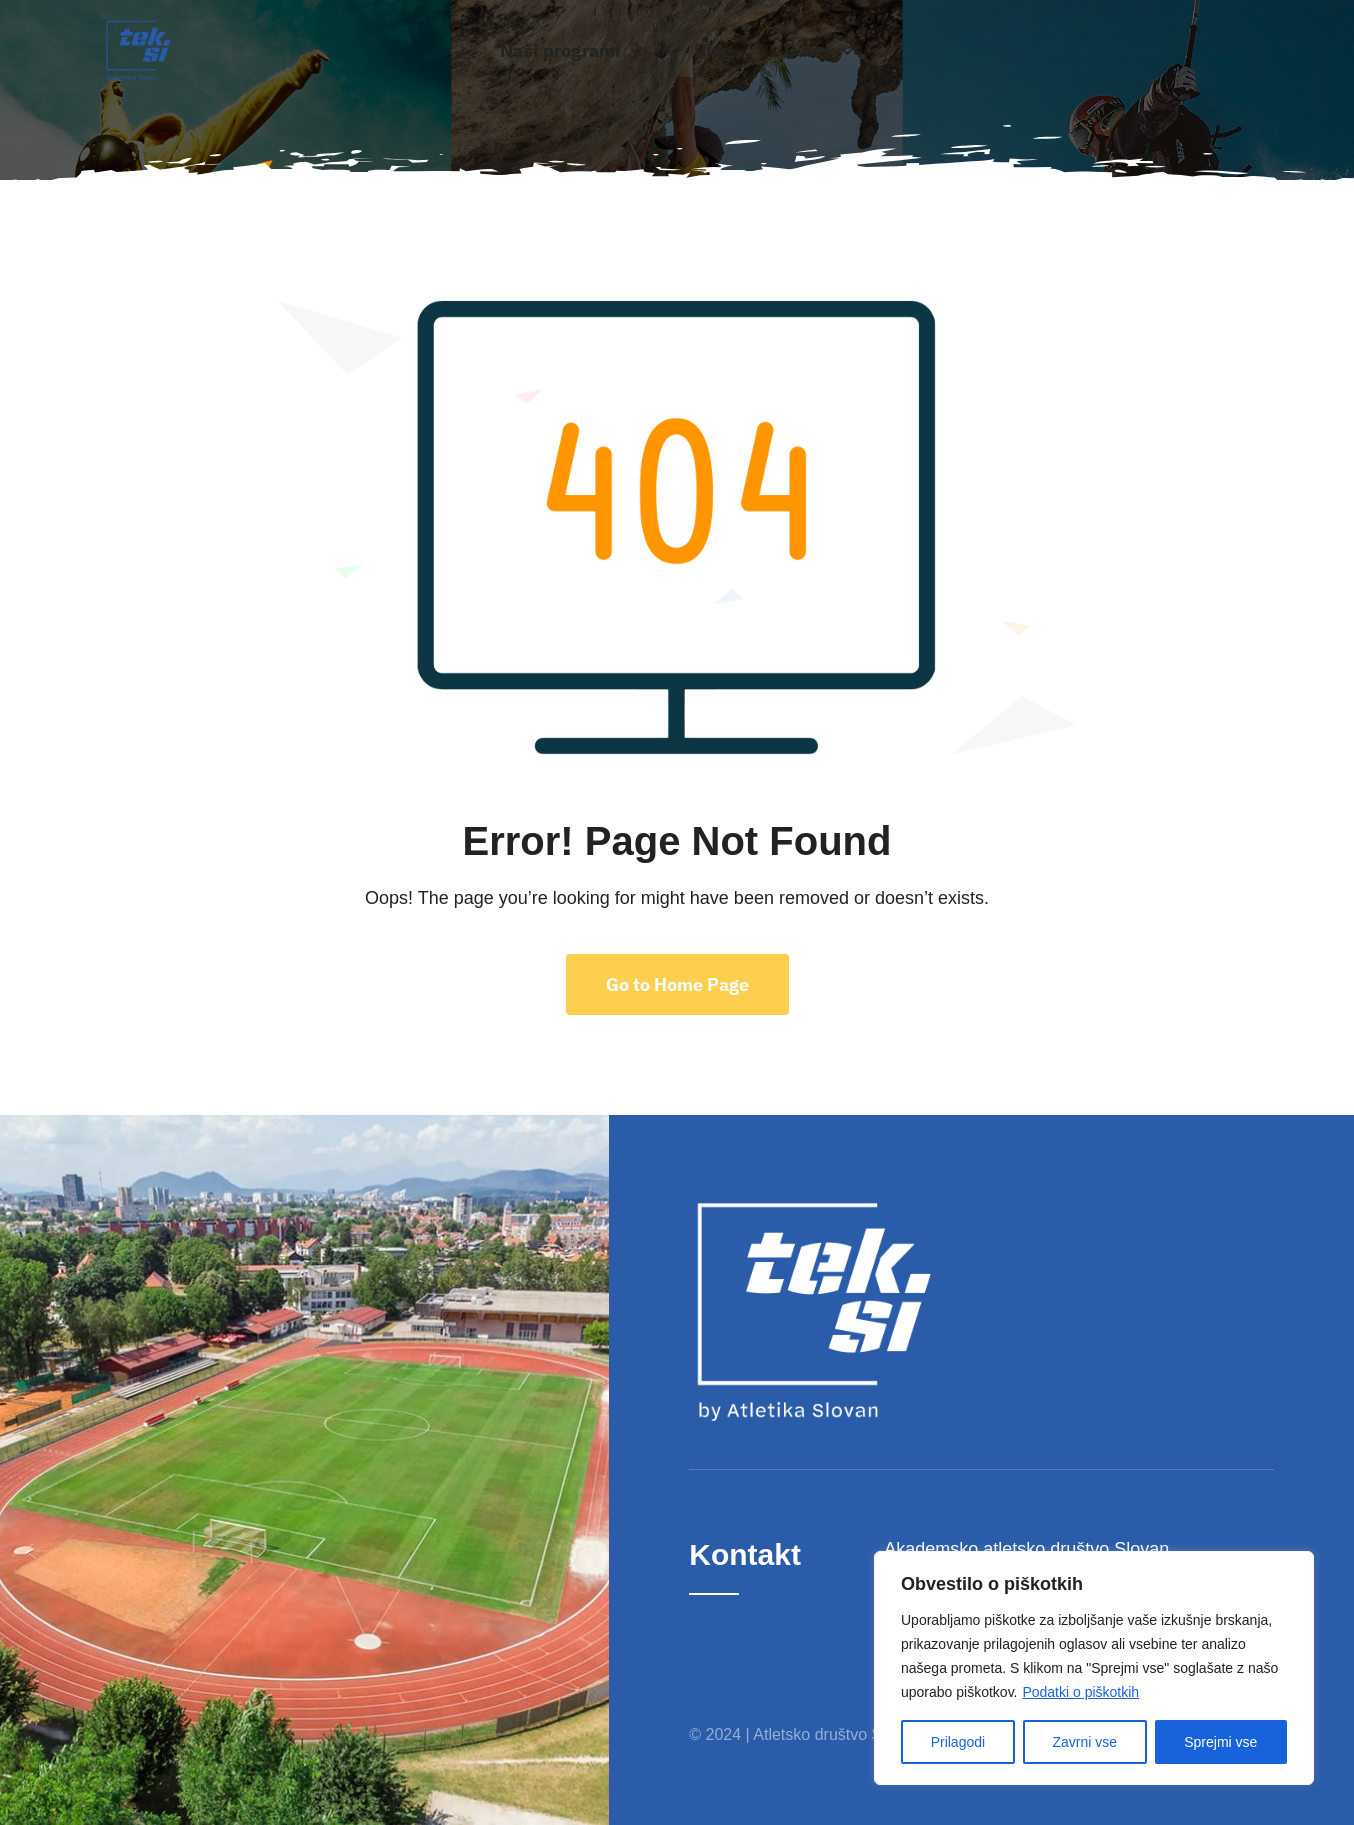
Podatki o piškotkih (1080, 1692)
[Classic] (138, 28)
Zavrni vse (1084, 1742)
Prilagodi (958, 1742)
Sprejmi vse (1220, 1742)
